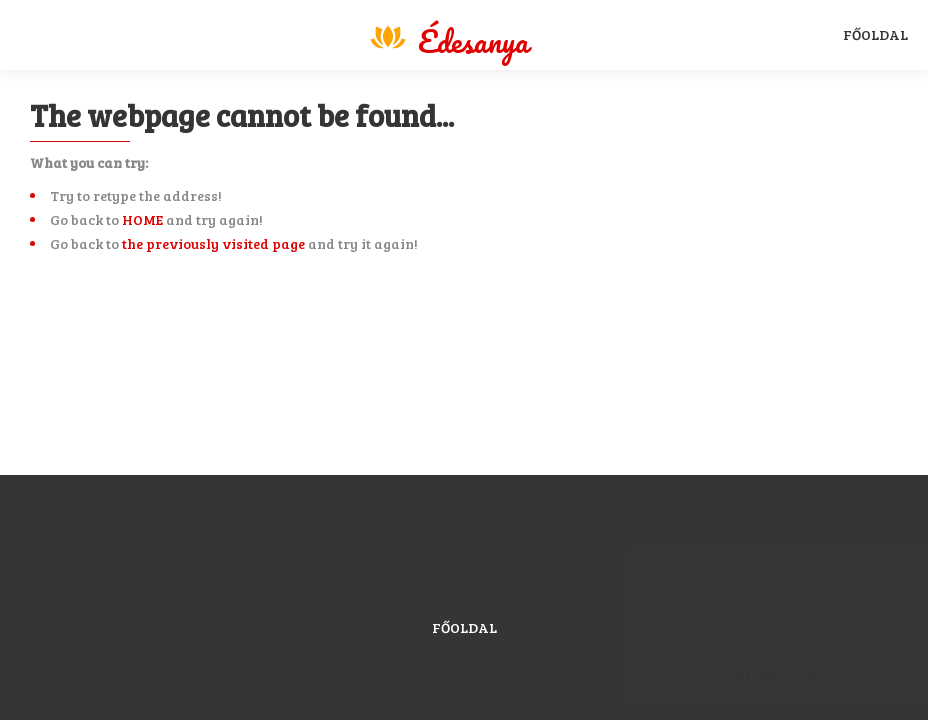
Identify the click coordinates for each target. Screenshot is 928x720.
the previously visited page (213, 243)
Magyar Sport (448, 37)
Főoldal (875, 34)
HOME (142, 219)
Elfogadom (758, 672)
